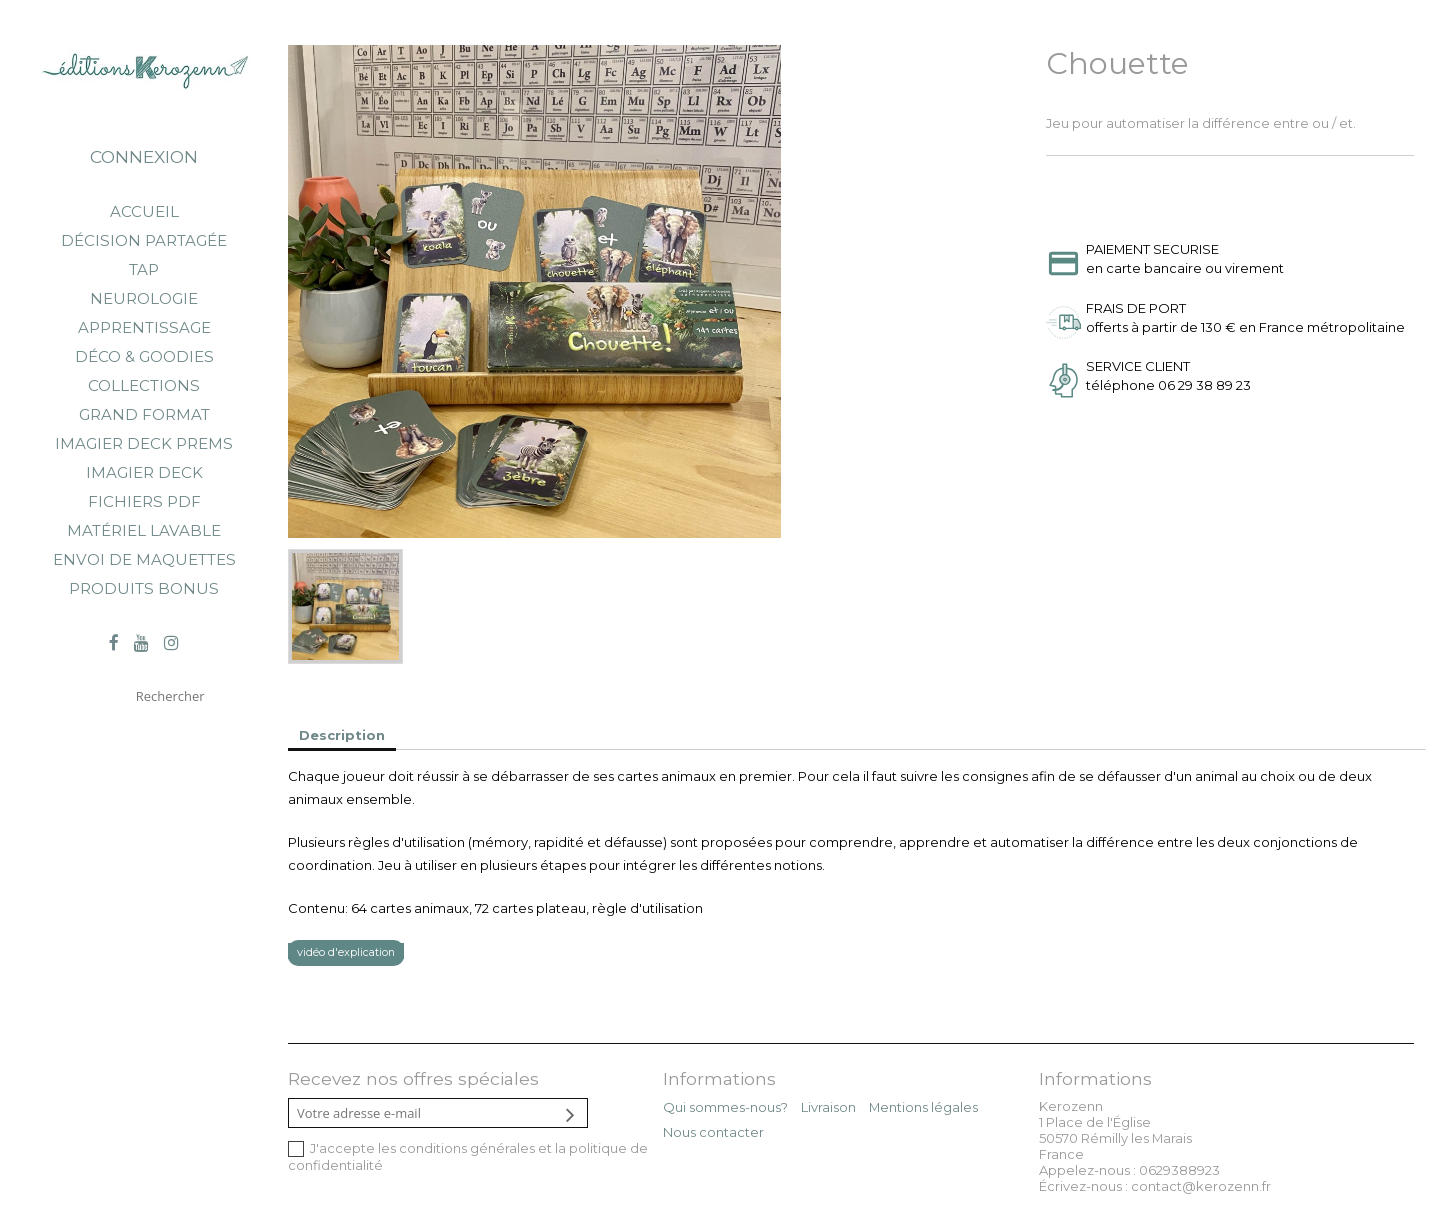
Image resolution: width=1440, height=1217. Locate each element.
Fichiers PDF (144, 501)
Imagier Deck (144, 472)
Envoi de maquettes (144, 559)
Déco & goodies (144, 356)
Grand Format (144, 414)
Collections (144, 385)
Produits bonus (144, 588)
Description (342, 735)
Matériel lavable (144, 530)
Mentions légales (923, 1107)
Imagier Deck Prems (144, 443)
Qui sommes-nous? (725, 1107)
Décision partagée (144, 240)
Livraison (828, 1107)
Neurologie (144, 298)
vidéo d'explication (346, 952)
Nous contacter (713, 1132)
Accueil (144, 211)
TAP (144, 269)
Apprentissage (144, 327)
